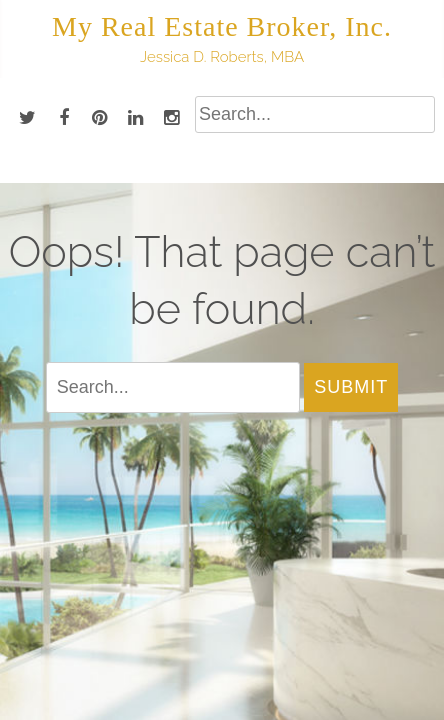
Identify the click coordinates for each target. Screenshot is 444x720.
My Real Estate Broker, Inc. (222, 26)
